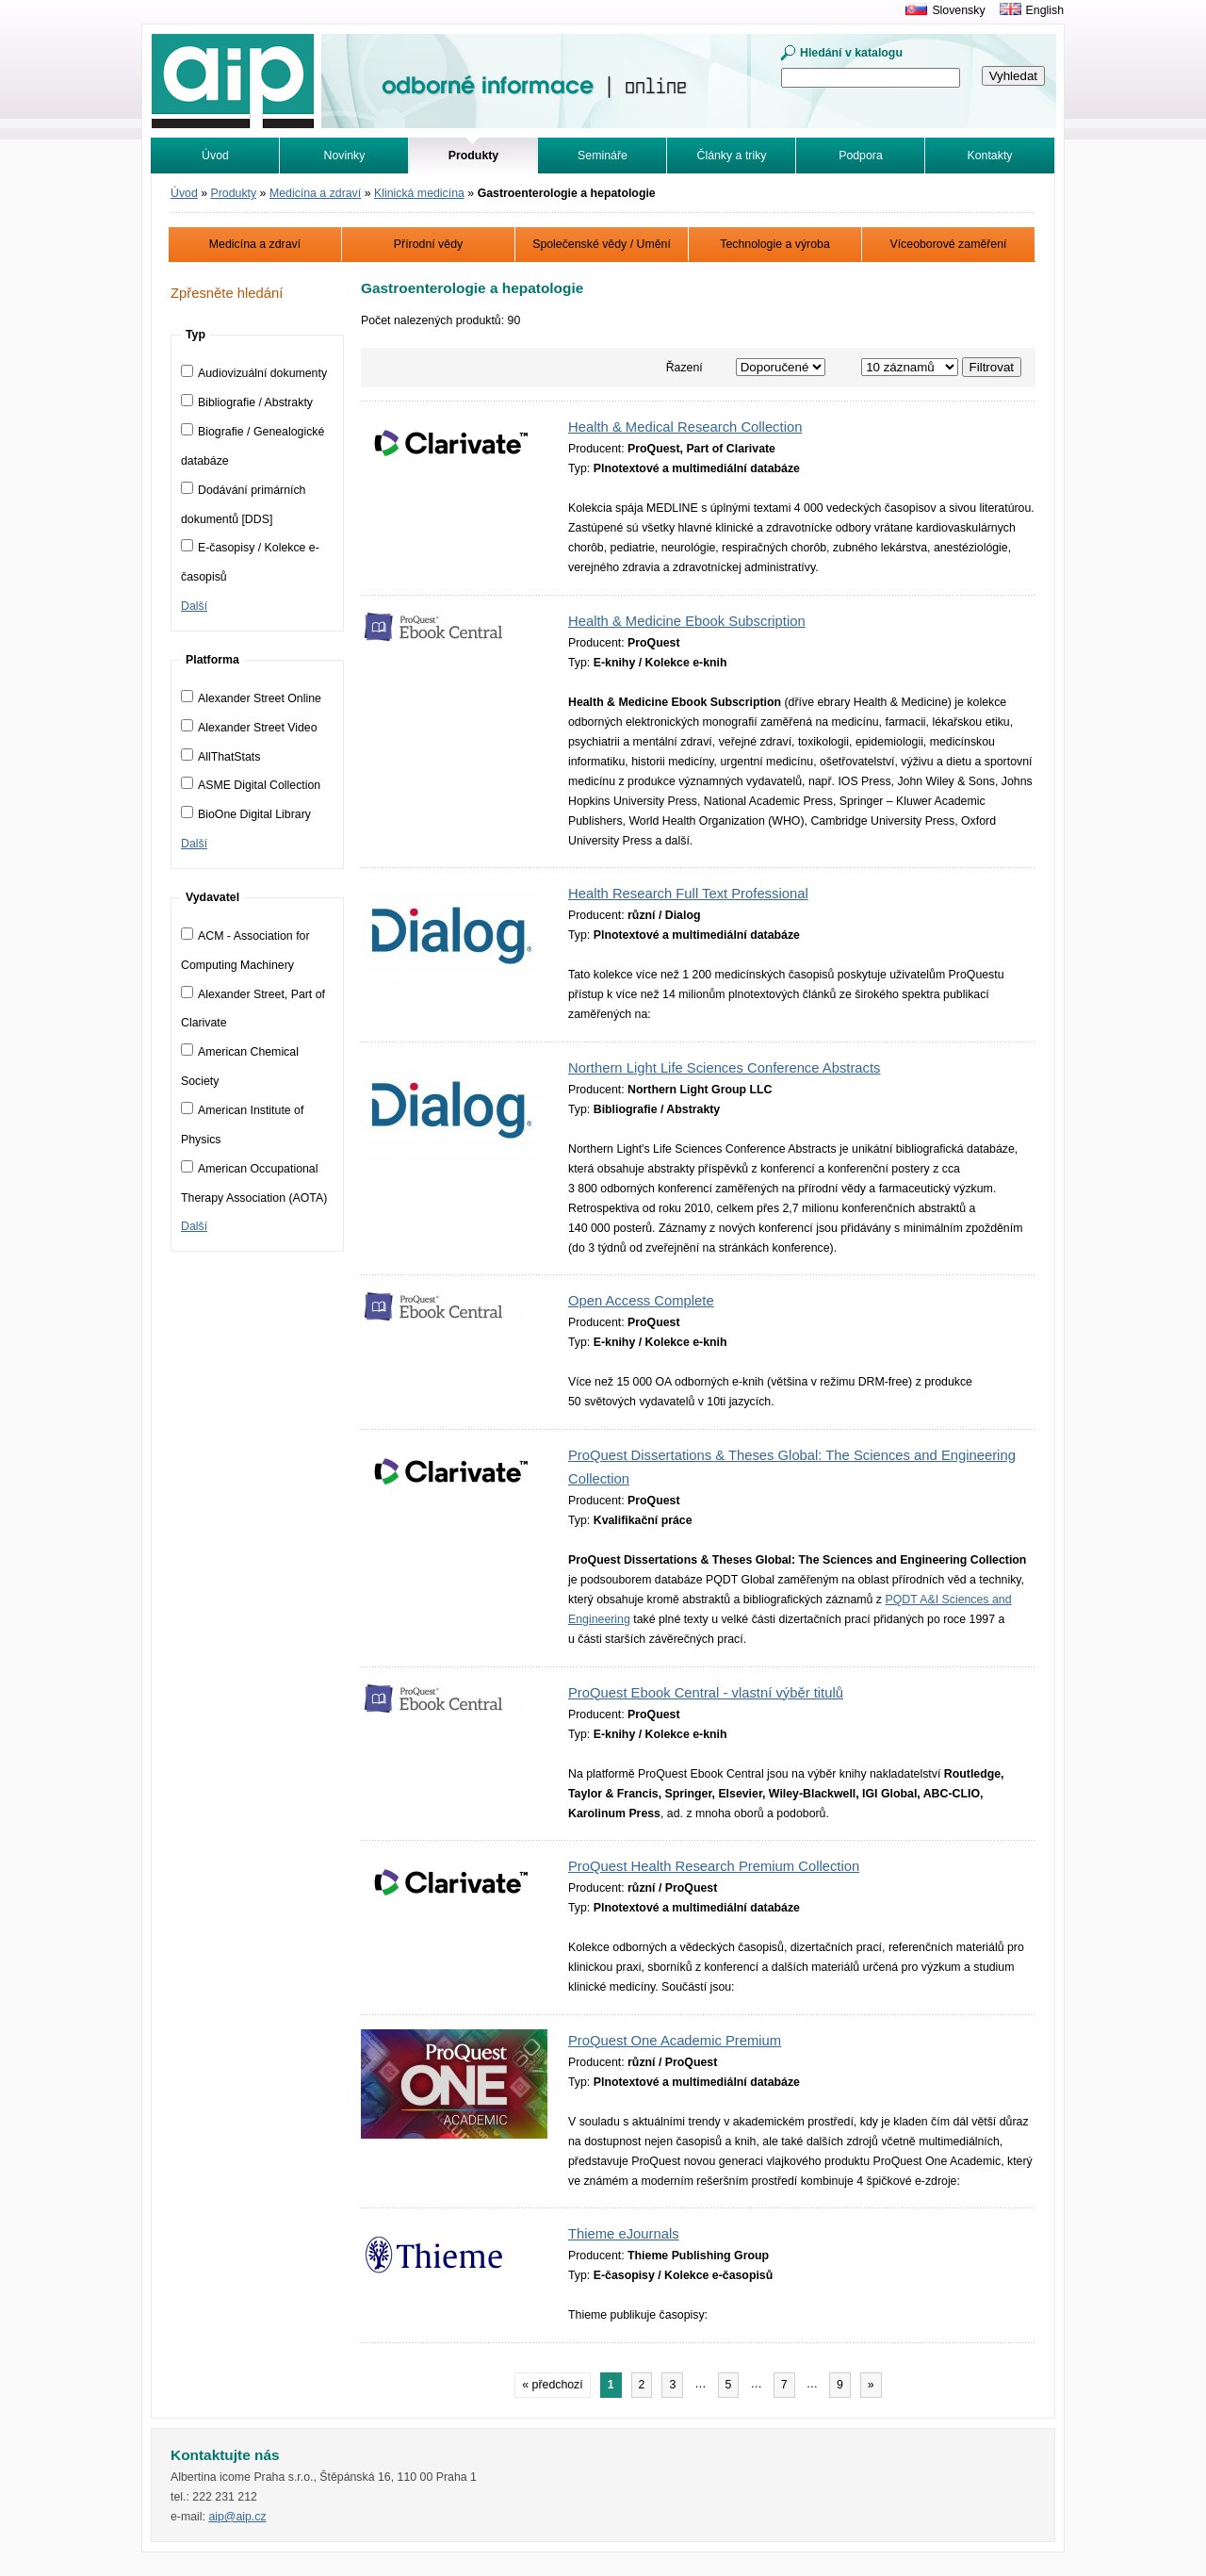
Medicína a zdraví (315, 193)
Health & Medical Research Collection (685, 427)
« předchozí (552, 2384)
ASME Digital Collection (250, 785)
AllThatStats (220, 756)
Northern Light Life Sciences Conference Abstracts (724, 1067)
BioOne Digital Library (246, 814)
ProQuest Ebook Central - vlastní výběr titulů (705, 1692)
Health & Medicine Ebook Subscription (687, 621)
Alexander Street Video (249, 727)
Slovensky (958, 10)
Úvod (215, 155)
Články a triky (732, 155)
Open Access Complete (641, 1300)
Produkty (234, 193)
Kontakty (990, 155)
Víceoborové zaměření (947, 244)
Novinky (345, 155)
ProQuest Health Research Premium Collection (713, 1866)
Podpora (861, 155)
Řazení (684, 367)
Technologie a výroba (775, 244)
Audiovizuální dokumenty (254, 373)
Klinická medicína (419, 193)
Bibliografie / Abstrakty (247, 402)
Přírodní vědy (428, 244)
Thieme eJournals (623, 2233)
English (1045, 10)
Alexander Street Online (251, 698)
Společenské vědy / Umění (601, 244)
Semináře (602, 155)
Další (194, 606)
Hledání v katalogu (851, 52)
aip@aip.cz (237, 2516)
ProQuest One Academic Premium (674, 2040)
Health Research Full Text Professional (688, 893)
